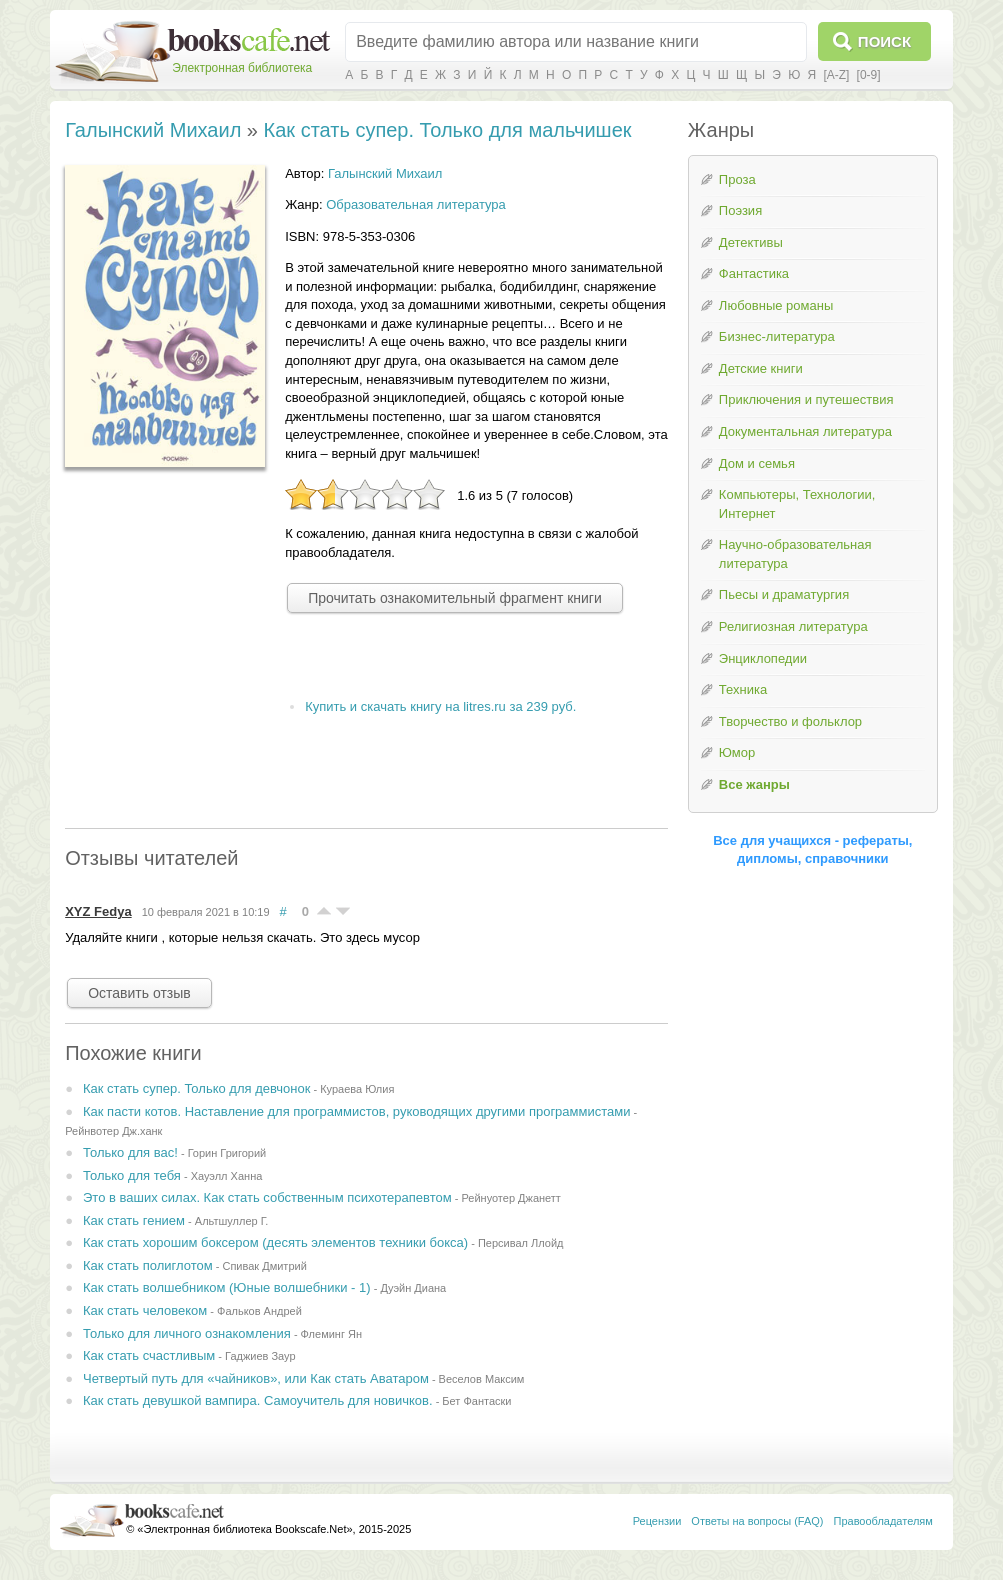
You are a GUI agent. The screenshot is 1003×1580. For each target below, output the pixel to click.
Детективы (751, 242)
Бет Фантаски (476, 1401)
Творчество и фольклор (790, 721)
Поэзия (740, 210)
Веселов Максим (482, 1379)
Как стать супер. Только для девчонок (196, 1088)
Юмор (737, 752)
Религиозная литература (793, 626)
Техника (743, 689)
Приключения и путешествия (806, 399)
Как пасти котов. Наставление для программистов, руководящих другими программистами (356, 1111)
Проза (737, 179)
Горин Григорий (227, 1153)
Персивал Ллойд (521, 1243)
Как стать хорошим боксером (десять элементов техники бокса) (275, 1242)
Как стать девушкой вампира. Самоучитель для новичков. (258, 1400)
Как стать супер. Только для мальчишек (448, 130)
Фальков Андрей (259, 1311)
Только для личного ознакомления (187, 1333)
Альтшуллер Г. (232, 1221)
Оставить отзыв (139, 993)
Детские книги (761, 368)
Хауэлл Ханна (227, 1176)
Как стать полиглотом (148, 1265)
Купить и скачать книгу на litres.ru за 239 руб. (440, 706)
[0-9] (869, 75)
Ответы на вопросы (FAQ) (757, 1521)
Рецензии (657, 1521)
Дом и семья (757, 463)
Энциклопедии (763, 658)
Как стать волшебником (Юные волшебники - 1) (227, 1287)
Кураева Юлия (357, 1089)
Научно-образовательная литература (795, 554)
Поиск (884, 41)
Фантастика (754, 273)
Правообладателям (883, 1521)
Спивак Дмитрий (264, 1266)
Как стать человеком (145, 1310)
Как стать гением (134, 1220)
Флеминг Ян (331, 1334)
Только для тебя (132, 1175)
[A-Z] (836, 75)
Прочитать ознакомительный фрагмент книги (455, 598)
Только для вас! (130, 1152)
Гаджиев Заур (260, 1356)
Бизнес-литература (777, 336)
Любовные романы (776, 305)
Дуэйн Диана (413, 1288)
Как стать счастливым (149, 1355)
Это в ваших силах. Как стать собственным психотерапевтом (267, 1197)
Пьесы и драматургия (784, 594)
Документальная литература (805, 431)
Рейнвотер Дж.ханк (113, 1131)
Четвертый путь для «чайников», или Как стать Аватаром (256, 1378)
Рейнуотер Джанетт (510, 1198)
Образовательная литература (416, 204)
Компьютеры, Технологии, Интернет (797, 504)
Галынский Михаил (153, 130)
